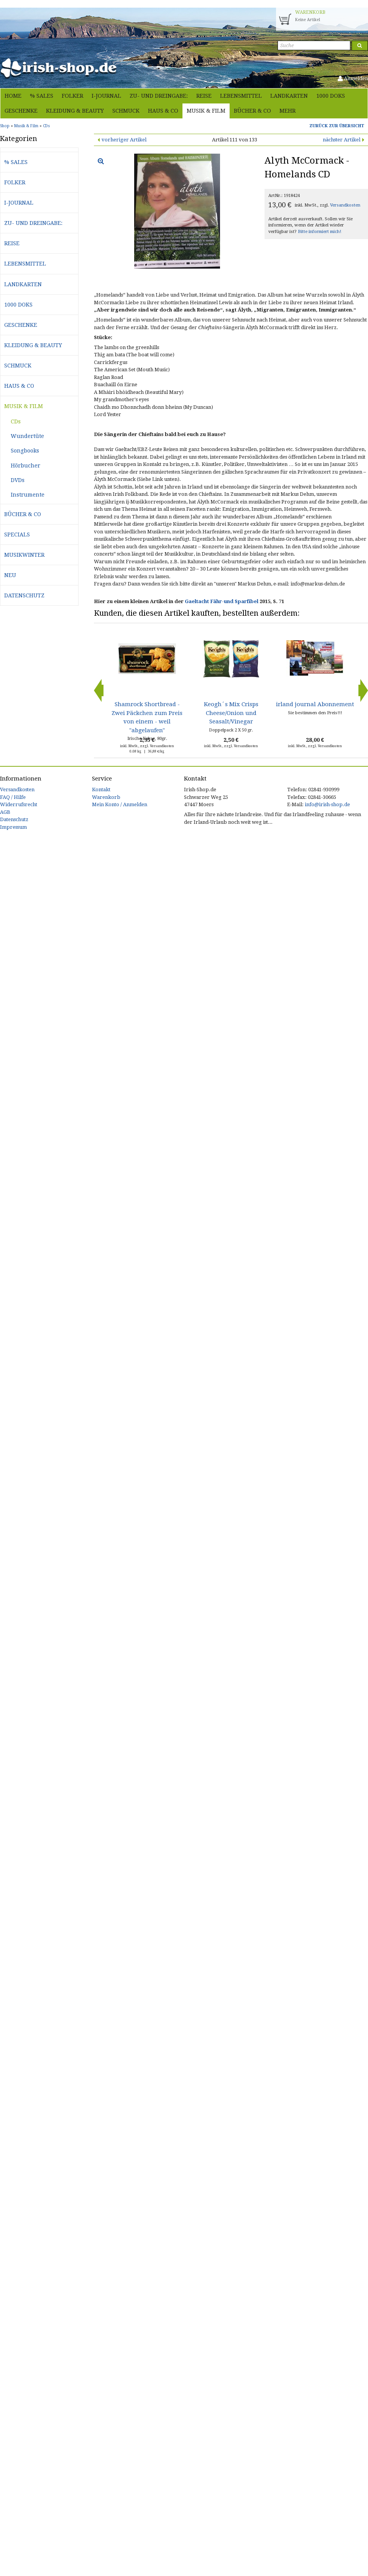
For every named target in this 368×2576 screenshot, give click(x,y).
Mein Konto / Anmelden (119, 804)
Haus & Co (163, 111)
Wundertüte (27, 436)
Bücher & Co (252, 111)
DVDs (18, 480)
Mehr (287, 111)
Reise (204, 96)
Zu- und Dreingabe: (159, 96)
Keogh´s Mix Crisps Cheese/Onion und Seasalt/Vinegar (231, 713)
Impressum (13, 827)
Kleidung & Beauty (75, 111)
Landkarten (289, 96)
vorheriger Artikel (124, 140)
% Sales (41, 96)
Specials (17, 534)
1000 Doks (330, 96)
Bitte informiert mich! (319, 231)
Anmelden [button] (353, 78)
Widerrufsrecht (18, 804)
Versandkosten (345, 205)
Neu (10, 575)
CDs (16, 421)
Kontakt (101, 789)
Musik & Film (206, 111)
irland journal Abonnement (315, 704)
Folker (72, 96)
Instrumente (27, 495)
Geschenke (21, 111)
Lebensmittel (241, 96)
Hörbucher (25, 465)
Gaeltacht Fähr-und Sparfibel (221, 601)
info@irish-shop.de (327, 804)
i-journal (106, 96)
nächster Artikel (341, 140)
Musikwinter (24, 555)
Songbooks (25, 451)
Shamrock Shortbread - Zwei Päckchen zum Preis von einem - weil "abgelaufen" (147, 717)
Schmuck (126, 111)
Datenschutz (24, 595)
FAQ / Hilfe (13, 797)
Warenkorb (106, 797)
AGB (5, 812)
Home (13, 96)
